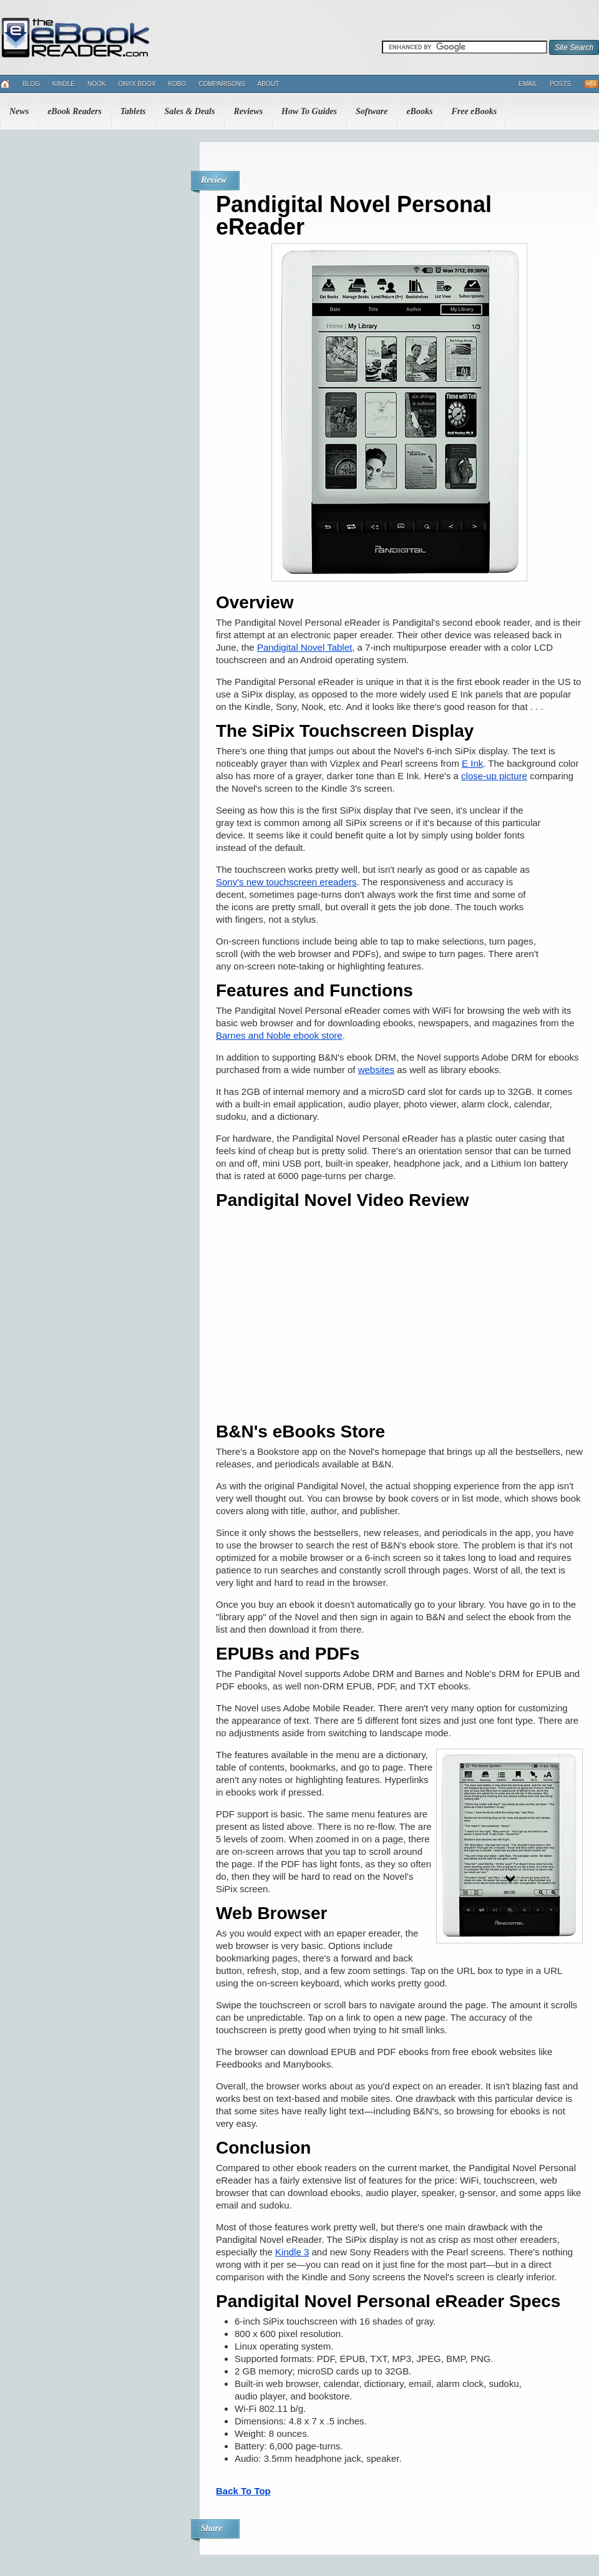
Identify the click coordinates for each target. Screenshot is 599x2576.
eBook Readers (74, 111)
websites (376, 1069)
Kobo (177, 83)
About (268, 83)
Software (371, 111)
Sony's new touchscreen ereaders (286, 882)
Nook (96, 83)
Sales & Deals (190, 111)
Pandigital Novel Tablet (304, 647)
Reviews (248, 111)
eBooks (419, 111)
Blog (31, 83)
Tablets (133, 111)
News (19, 111)
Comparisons (221, 83)
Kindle (63, 83)
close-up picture (494, 775)
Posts (560, 83)
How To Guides (309, 111)
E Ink (472, 763)
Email (528, 83)
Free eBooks (474, 111)
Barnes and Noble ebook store (279, 1035)
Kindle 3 (292, 2252)
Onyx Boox (136, 83)
